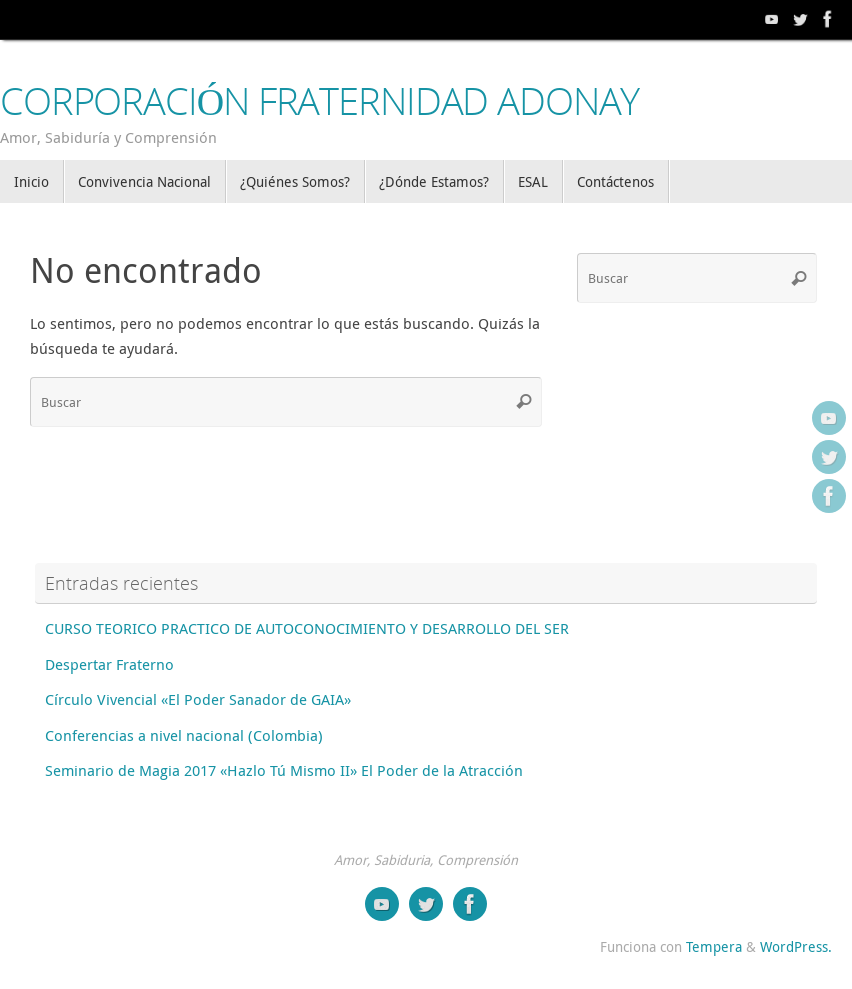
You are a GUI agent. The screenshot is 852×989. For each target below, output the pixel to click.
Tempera (714, 947)
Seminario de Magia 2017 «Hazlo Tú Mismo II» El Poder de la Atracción (284, 770)
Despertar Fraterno (109, 664)
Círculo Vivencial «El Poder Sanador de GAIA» (198, 699)
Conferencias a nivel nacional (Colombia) (184, 735)
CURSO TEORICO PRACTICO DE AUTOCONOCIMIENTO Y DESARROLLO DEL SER (307, 628)
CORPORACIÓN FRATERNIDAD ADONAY (319, 101)
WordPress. (796, 947)
